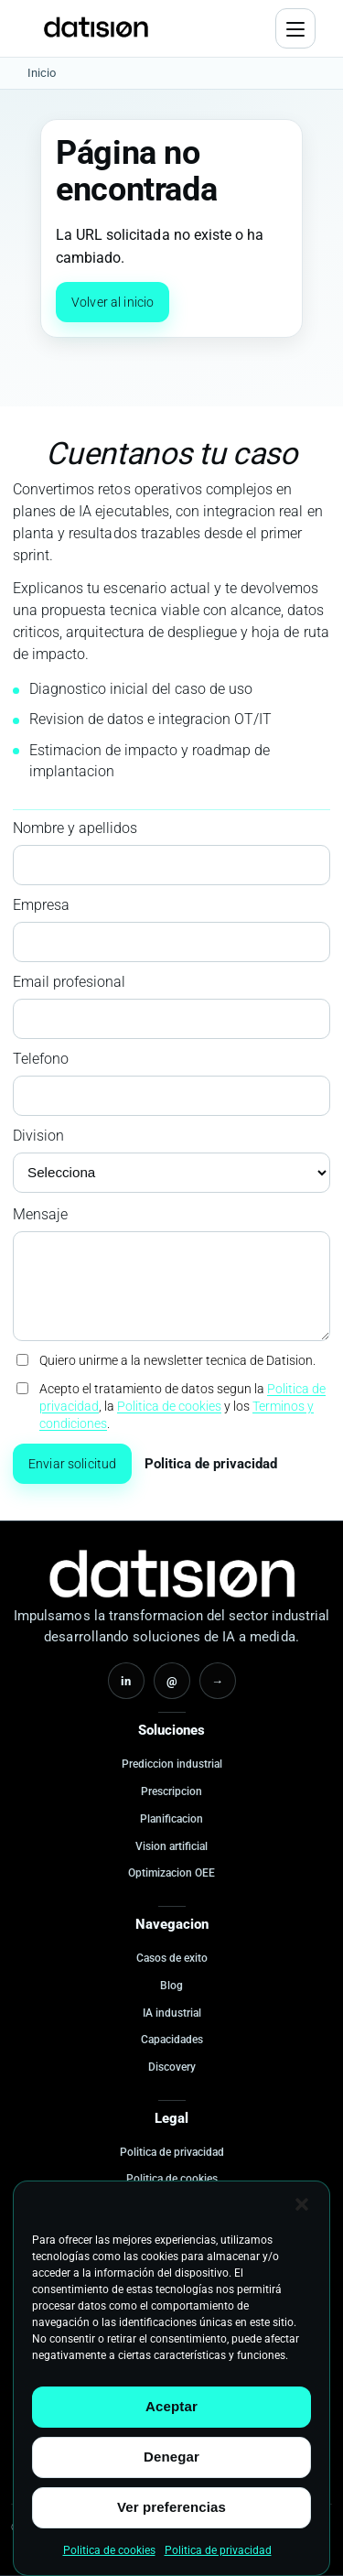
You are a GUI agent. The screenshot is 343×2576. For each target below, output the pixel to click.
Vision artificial (171, 1846)
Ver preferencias (171, 2507)
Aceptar (171, 2406)
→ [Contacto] (217, 1681)
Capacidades (172, 2039)
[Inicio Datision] (171, 1573)
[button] (302, 2204)
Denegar (171, 2456)
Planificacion (171, 1819)
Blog (171, 1985)
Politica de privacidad (218, 2550)
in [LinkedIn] (126, 1681)
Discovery (172, 2067)
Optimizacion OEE (171, 1873)
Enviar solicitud (72, 1463)
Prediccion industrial (172, 1764)
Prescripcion (171, 1791)
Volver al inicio (112, 302)
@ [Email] (171, 1681)
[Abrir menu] (295, 28)
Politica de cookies (109, 2550)
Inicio (41, 73)
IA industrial (172, 2013)
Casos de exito (172, 1958)
